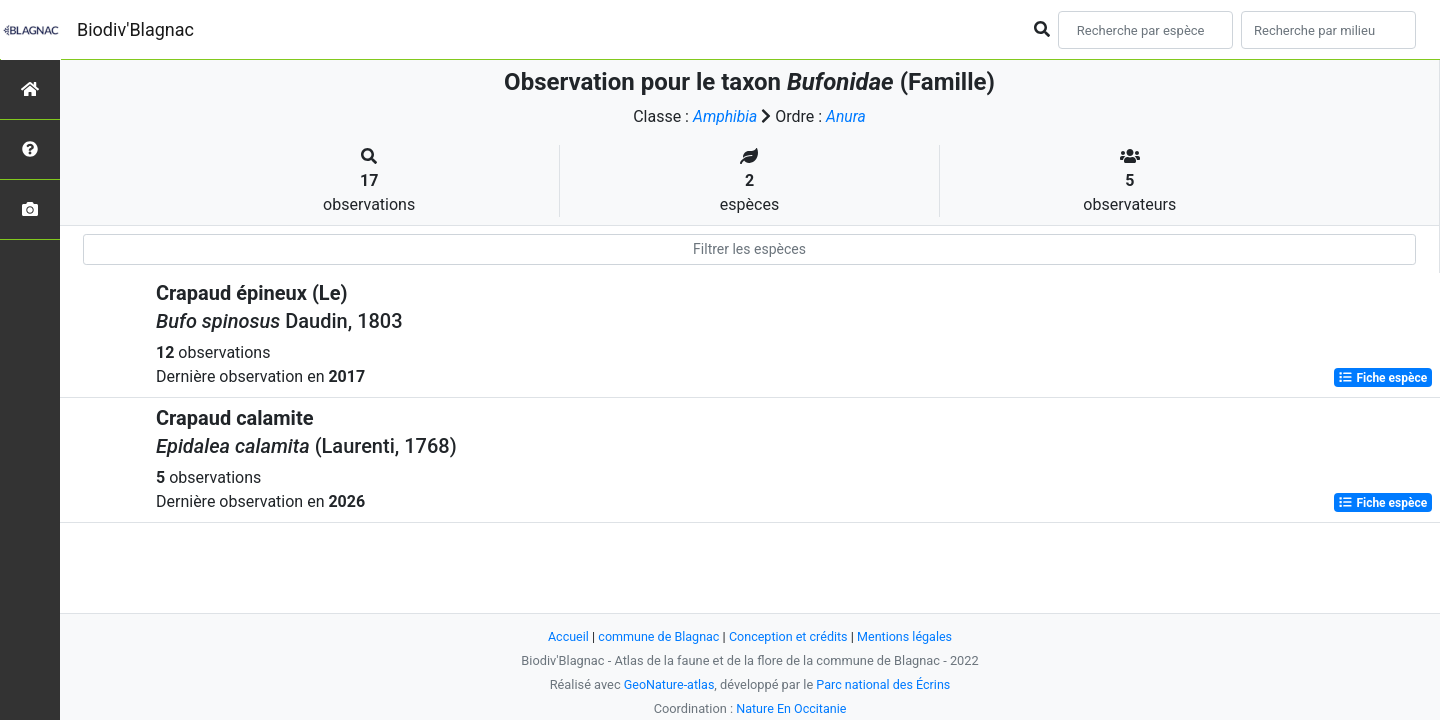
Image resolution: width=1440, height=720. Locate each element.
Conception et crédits (788, 636)
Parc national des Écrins (884, 684)
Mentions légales (907, 636)
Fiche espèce (1382, 378)
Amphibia (725, 116)
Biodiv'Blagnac (135, 29)
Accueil (565, 636)
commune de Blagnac (657, 636)
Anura (846, 116)
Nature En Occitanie (791, 708)
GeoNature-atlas (667, 684)
